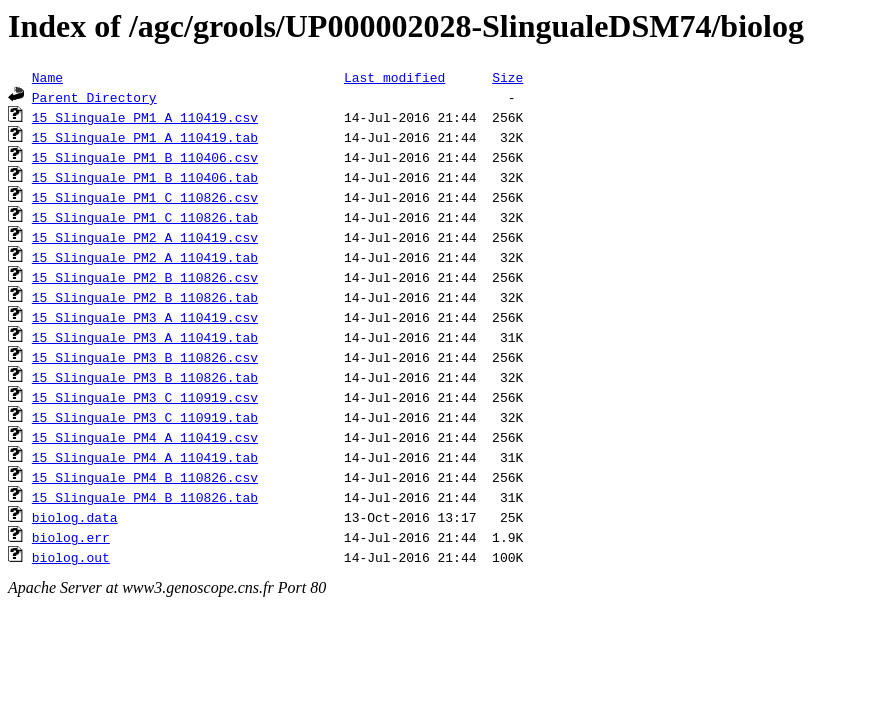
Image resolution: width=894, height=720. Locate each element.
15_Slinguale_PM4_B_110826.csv (145, 477)
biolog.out (71, 557)
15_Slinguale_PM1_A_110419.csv (145, 117)
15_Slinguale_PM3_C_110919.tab (145, 417)
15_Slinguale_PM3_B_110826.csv (145, 357)
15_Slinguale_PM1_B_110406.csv (145, 157)
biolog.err (71, 537)
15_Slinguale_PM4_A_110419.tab (145, 457)
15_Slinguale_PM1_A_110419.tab (145, 137)
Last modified (394, 77)
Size (507, 77)
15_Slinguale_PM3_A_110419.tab (145, 337)
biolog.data (75, 517)
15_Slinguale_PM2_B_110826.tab (145, 297)
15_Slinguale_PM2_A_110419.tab (145, 257)
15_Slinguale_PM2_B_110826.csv (145, 277)
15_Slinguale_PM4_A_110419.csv (145, 437)
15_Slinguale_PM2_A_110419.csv (145, 237)
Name (47, 77)
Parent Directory (94, 97)
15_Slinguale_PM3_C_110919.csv (145, 397)
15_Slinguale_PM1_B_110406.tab (145, 177)
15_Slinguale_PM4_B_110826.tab (145, 497)
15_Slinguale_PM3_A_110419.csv (145, 317)
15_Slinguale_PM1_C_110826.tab (145, 217)
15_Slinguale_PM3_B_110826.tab (145, 377)
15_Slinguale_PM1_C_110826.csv (145, 197)
